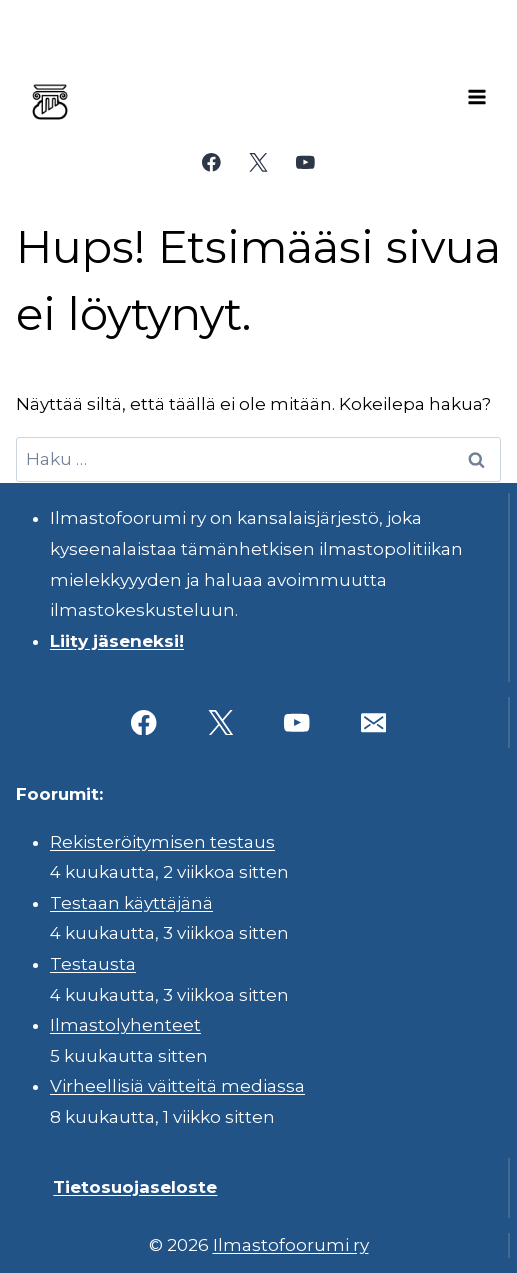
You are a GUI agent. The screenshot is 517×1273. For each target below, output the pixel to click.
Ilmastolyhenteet (125, 1025)
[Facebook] (211, 162)
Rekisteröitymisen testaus (162, 842)
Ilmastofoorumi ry (291, 1245)
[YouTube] (305, 162)
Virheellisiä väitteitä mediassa (177, 1086)
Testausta (93, 964)
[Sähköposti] (373, 722)
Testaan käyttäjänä (131, 903)
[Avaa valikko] (477, 97)
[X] (258, 162)
